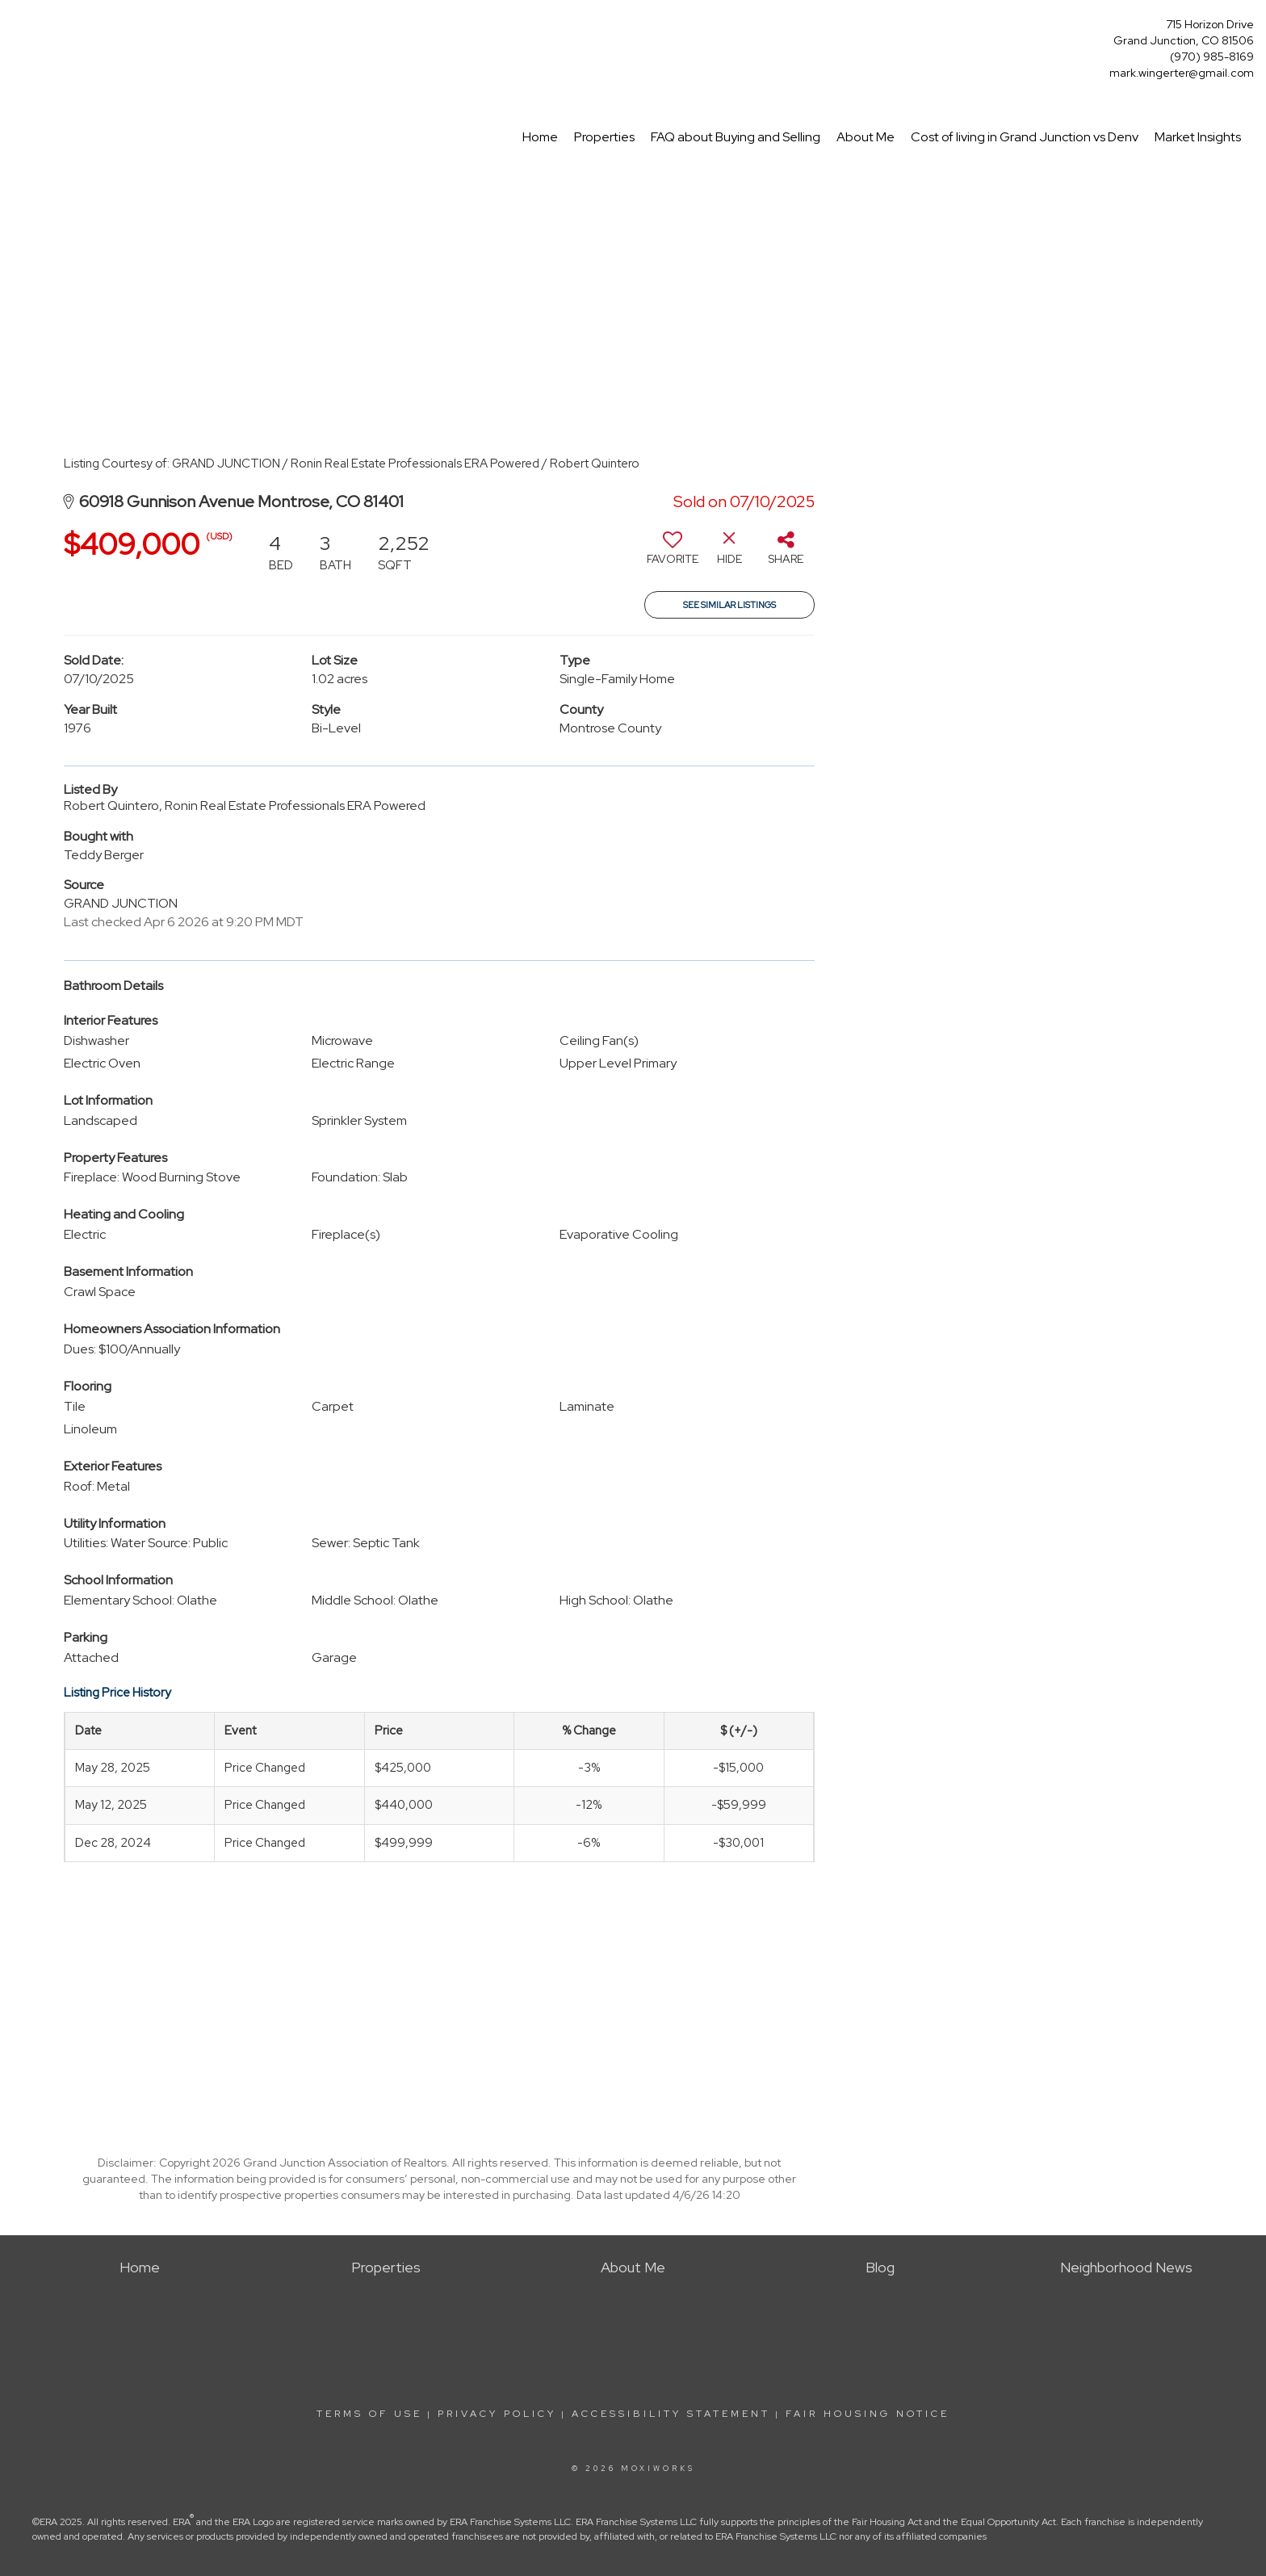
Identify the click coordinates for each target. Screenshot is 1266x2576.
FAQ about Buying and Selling (735, 136)
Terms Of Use (369, 2413)
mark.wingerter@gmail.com (1181, 72)
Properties (604, 136)
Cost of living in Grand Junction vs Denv (1024, 136)
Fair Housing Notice (868, 2413)
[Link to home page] (16, 29)
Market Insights (1198, 136)
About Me (865, 136)
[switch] (672, 554)
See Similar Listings (729, 604)
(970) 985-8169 (1212, 56)
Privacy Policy (497, 2413)
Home (540, 136)
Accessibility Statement (671, 2413)
